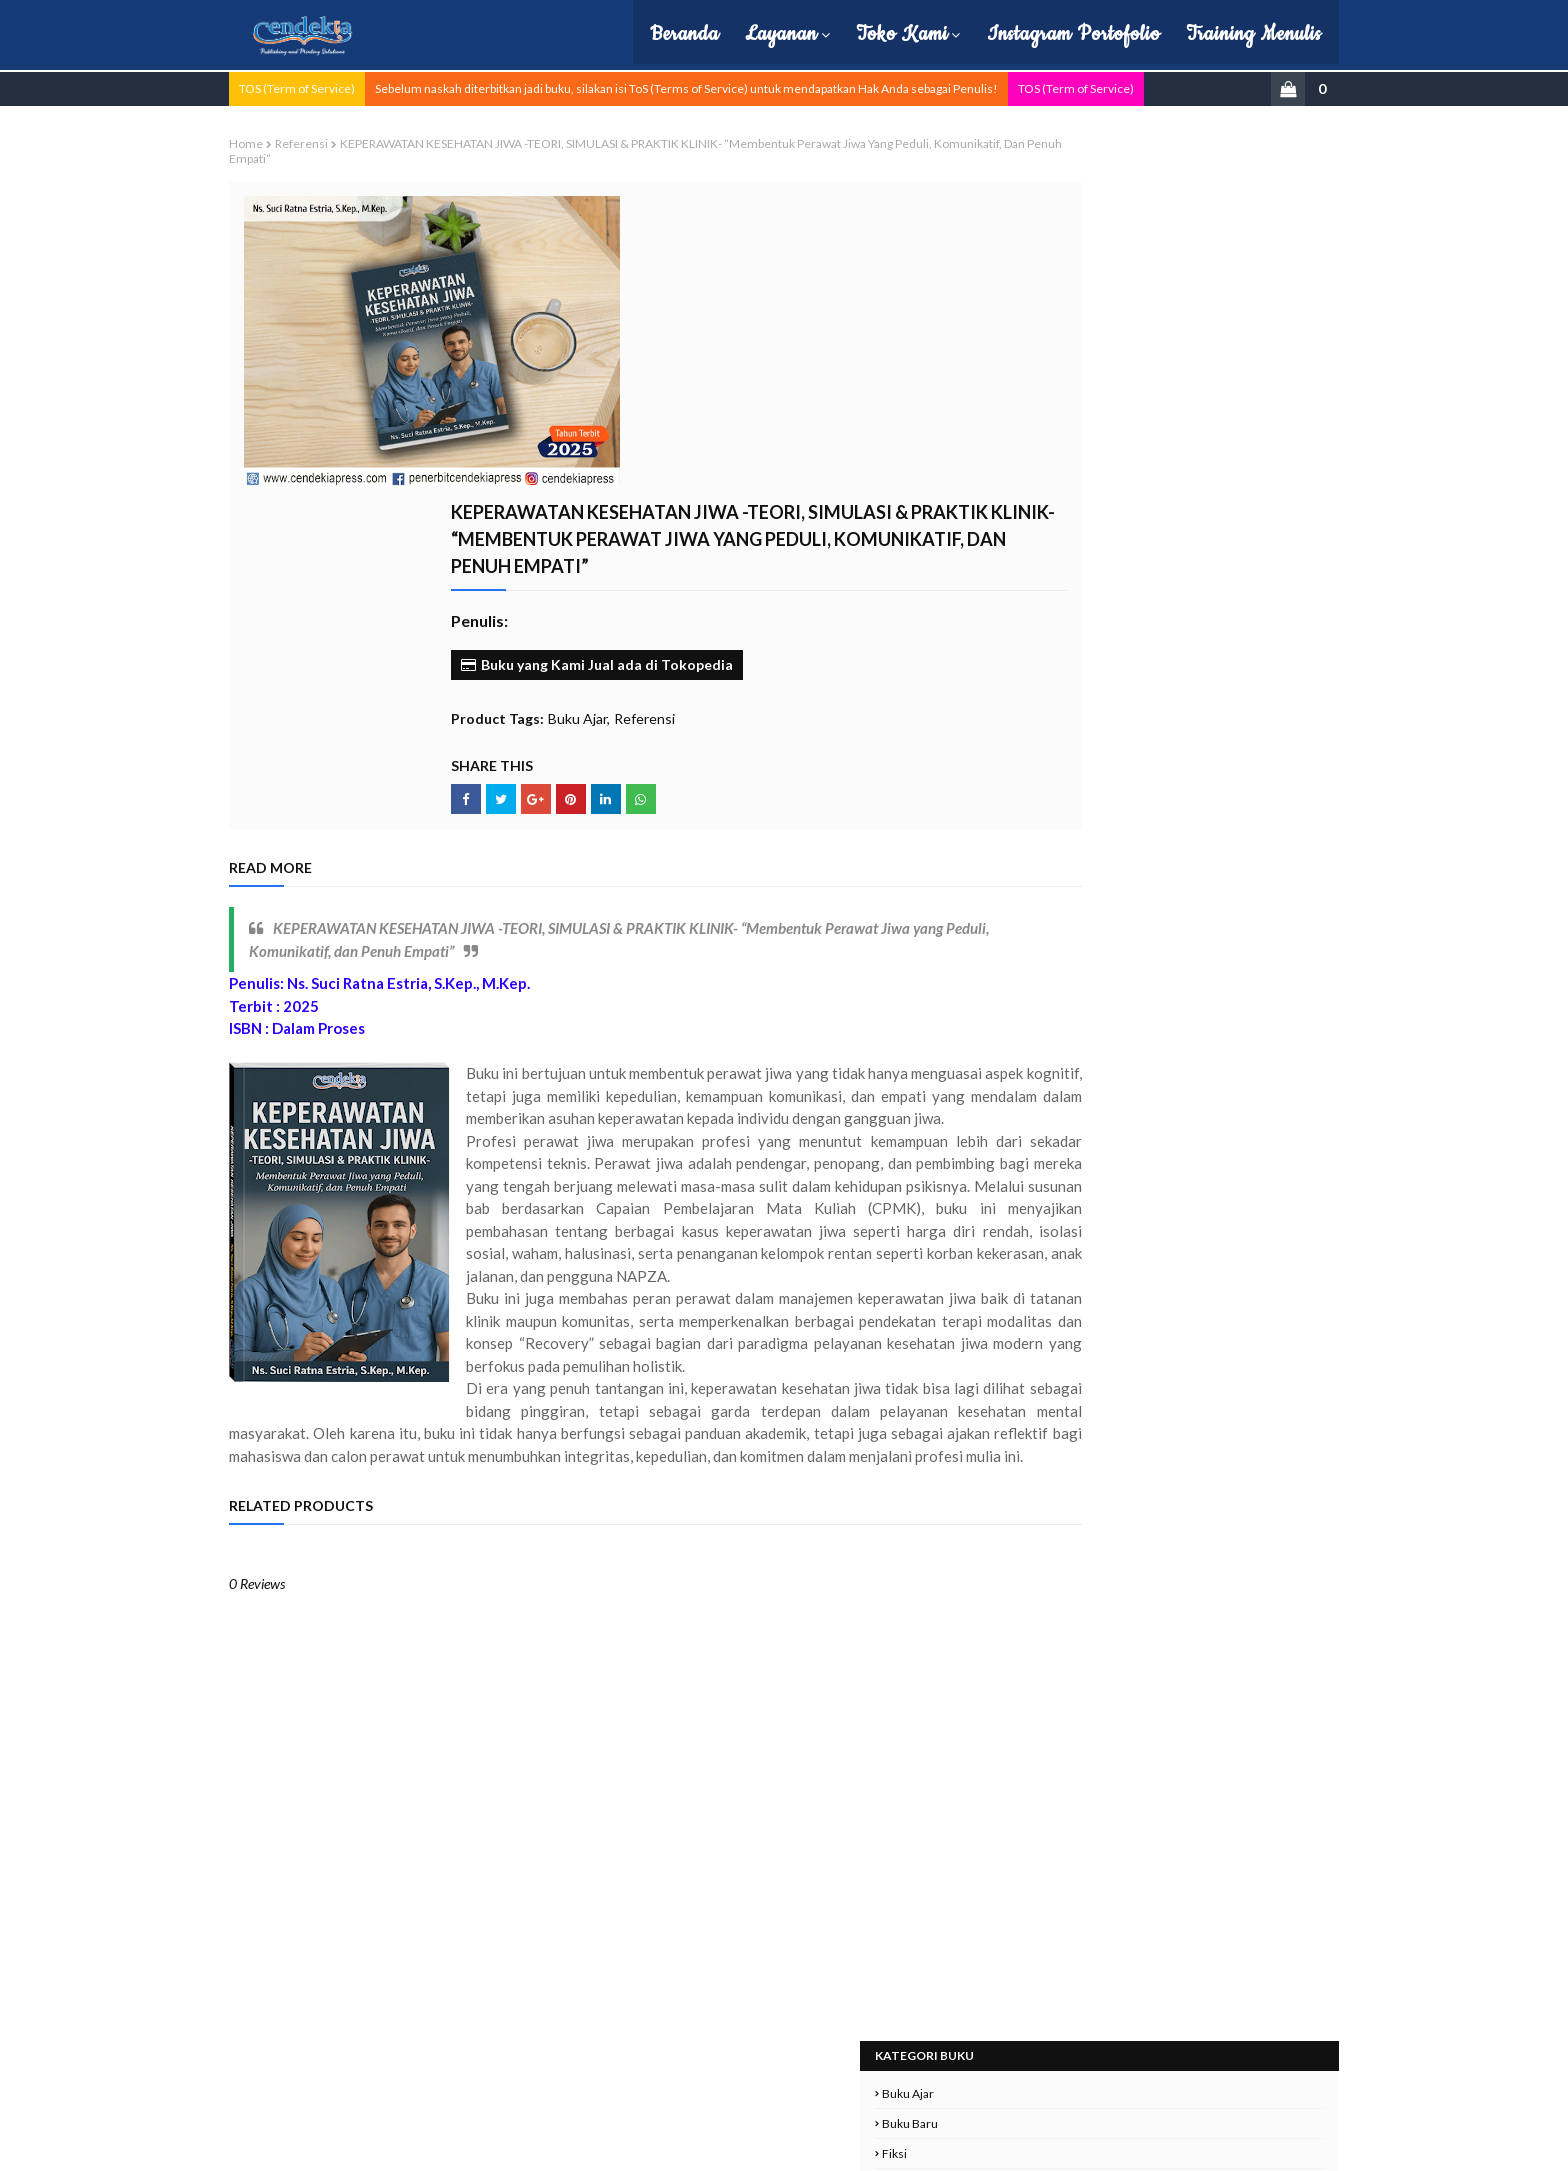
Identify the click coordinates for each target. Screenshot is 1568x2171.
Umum (1015, 606)
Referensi (366, 141)
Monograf (1022, 336)
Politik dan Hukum (1045, 486)
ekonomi (1020, 636)
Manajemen (1028, 306)
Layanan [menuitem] (721, 34)
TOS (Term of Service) (362, 86)
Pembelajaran (1033, 426)
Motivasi (1019, 366)
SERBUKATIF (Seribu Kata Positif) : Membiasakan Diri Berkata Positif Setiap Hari (1162, 951)
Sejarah (1016, 546)
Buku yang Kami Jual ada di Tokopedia (720, 423)
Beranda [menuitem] (624, 34)
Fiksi (1008, 246)
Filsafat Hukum (1131, 819)
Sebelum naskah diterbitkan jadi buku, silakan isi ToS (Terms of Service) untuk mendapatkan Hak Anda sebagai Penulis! (751, 86)
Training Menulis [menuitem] (1193, 34)
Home (311, 141)
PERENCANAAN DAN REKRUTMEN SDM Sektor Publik (1162, 1048)
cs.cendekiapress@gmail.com (1131, 2056)
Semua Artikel (1033, 576)
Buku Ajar (700, 477)
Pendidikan (1026, 456)
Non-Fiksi (1022, 396)
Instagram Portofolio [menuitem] (1013, 34)
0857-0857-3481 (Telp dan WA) (1130, 2032)
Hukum (1016, 276)
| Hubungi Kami (697, 2143)
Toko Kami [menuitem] (842, 34)
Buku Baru (1024, 216)
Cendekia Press (432, 2143)
